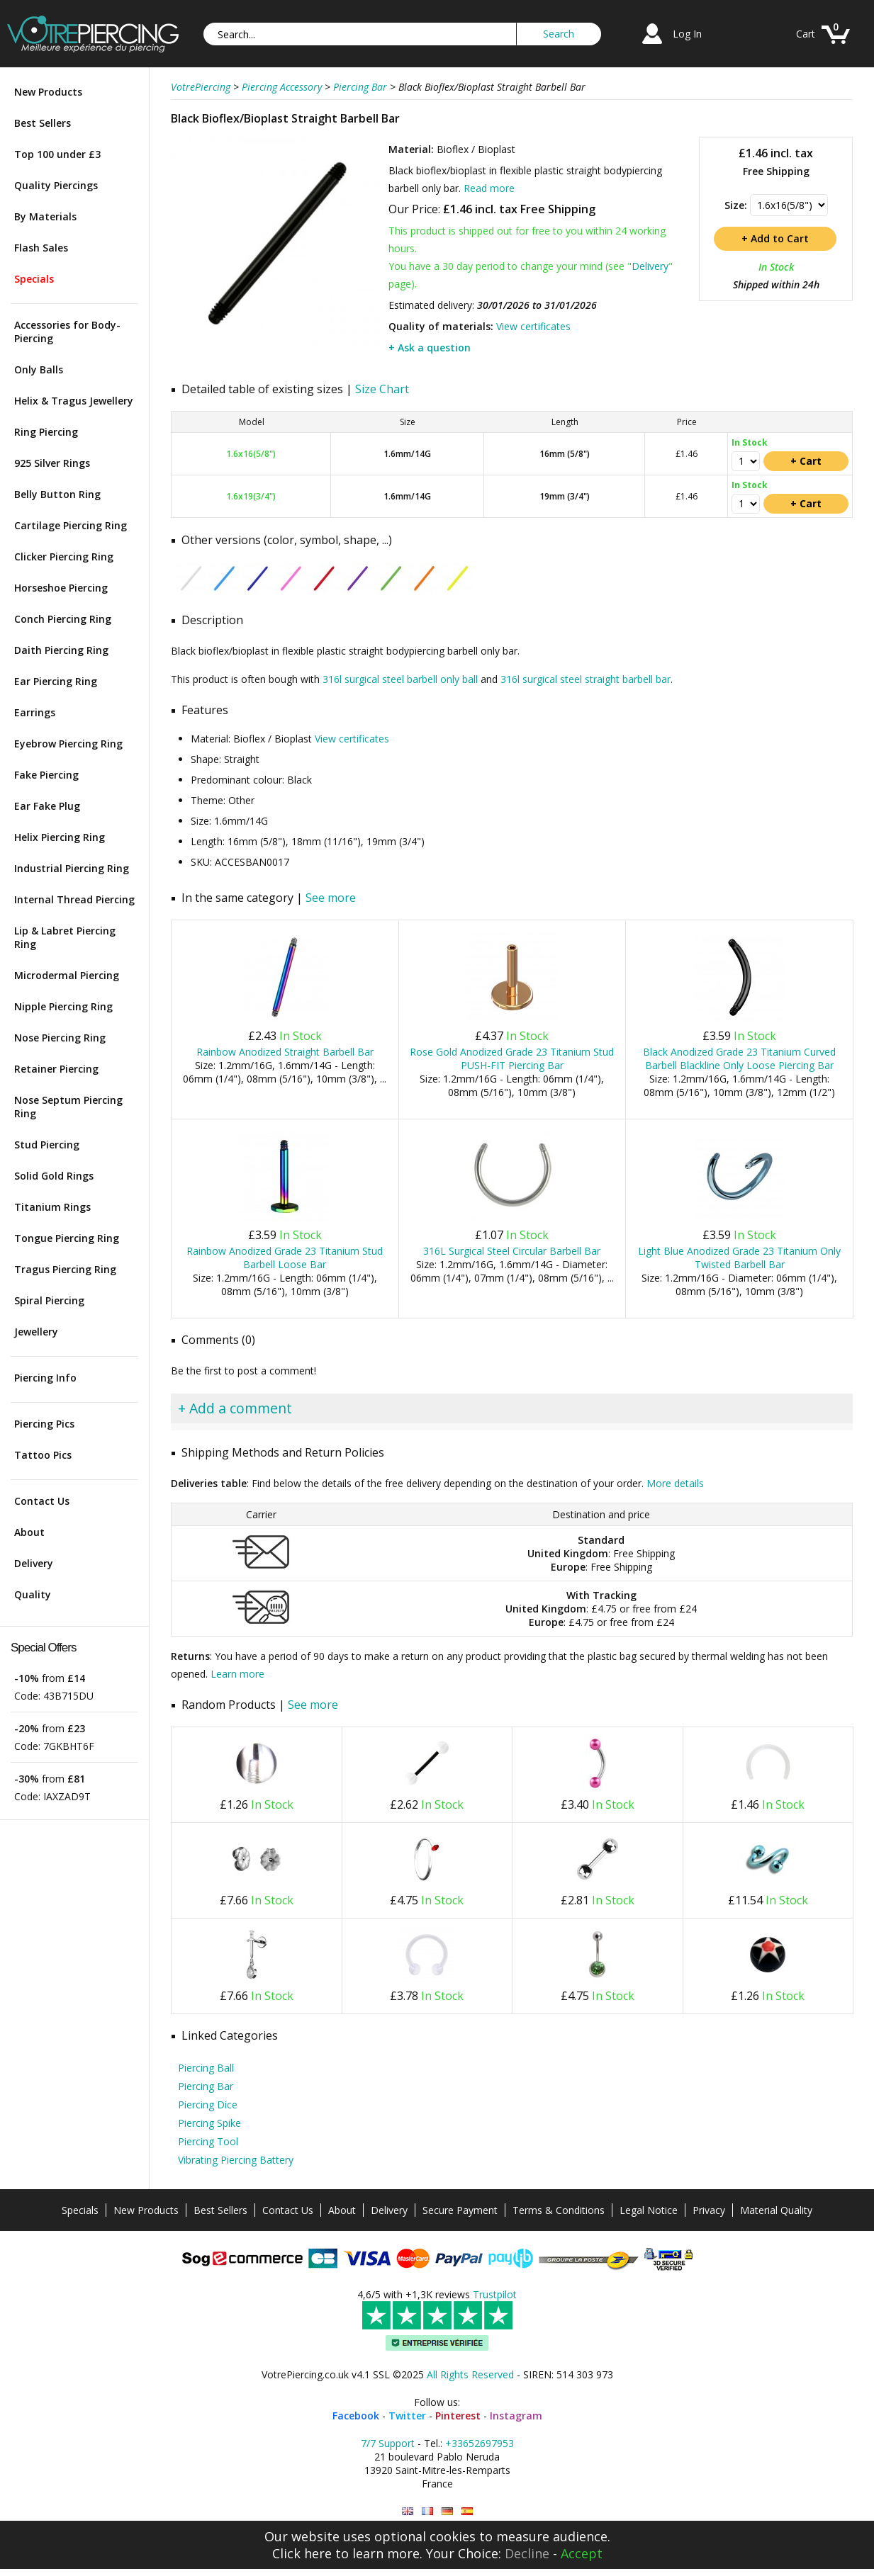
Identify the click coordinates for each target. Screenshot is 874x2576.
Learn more (237, 1673)
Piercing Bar (205, 2086)
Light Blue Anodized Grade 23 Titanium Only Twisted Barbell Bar (739, 1257)
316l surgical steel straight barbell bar (585, 679)
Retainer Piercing (56, 1068)
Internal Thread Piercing (74, 899)
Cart (805, 33)
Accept (582, 2553)
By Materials (45, 216)
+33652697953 (479, 2443)
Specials (34, 279)
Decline (527, 2553)
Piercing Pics (44, 1423)
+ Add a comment (235, 1408)
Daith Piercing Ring (61, 650)
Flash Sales (41, 247)
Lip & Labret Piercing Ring (65, 937)
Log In (687, 33)
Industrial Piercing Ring (71, 868)
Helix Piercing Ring (59, 837)
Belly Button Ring (57, 494)
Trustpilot (495, 2294)
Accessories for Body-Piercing (67, 331)
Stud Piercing (46, 1144)
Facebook (355, 2415)
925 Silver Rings (52, 463)
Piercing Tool (208, 2141)
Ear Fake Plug (47, 806)
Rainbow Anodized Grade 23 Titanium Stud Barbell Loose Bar (284, 1257)
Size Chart (382, 389)
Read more (489, 188)
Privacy (709, 2210)
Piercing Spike (209, 2123)
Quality (32, 1594)
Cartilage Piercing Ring (70, 525)
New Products (48, 91)
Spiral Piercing (49, 1300)
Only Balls (38, 369)
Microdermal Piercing (66, 975)
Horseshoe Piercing (61, 587)
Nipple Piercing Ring (63, 1006)
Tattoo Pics (43, 1455)
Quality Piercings (56, 185)
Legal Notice (649, 2210)
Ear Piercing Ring (55, 681)
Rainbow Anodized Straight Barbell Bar (285, 1051)
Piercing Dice (207, 2104)
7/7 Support (388, 2443)
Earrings (34, 712)
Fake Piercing (46, 774)
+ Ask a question (429, 347)
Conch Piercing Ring (62, 619)
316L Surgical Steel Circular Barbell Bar (511, 1251)
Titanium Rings (52, 1207)
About (29, 1532)
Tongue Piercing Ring (66, 1238)
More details (675, 1483)
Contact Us (41, 1501)
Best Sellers (42, 123)
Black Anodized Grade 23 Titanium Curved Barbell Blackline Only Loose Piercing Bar (739, 1058)
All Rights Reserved (470, 2374)
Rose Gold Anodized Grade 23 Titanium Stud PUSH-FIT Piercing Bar (512, 1058)
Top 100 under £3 (57, 154)
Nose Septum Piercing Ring (68, 1106)
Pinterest (458, 2415)
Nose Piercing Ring (60, 1037)
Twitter (407, 2415)
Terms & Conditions (558, 2210)
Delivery (33, 1563)
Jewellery (36, 1331)
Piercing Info (45, 1377)
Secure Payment (460, 2210)
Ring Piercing (46, 432)
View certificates (533, 326)
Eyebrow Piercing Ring (68, 743)
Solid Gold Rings (54, 1175)
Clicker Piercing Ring (63, 556)
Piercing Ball (206, 2067)
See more (331, 897)
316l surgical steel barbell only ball (400, 679)
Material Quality (776, 2210)
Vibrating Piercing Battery (235, 2160)
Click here (302, 2553)
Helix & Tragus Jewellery (73, 400)
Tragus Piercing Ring (65, 1269)
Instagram (516, 2415)
